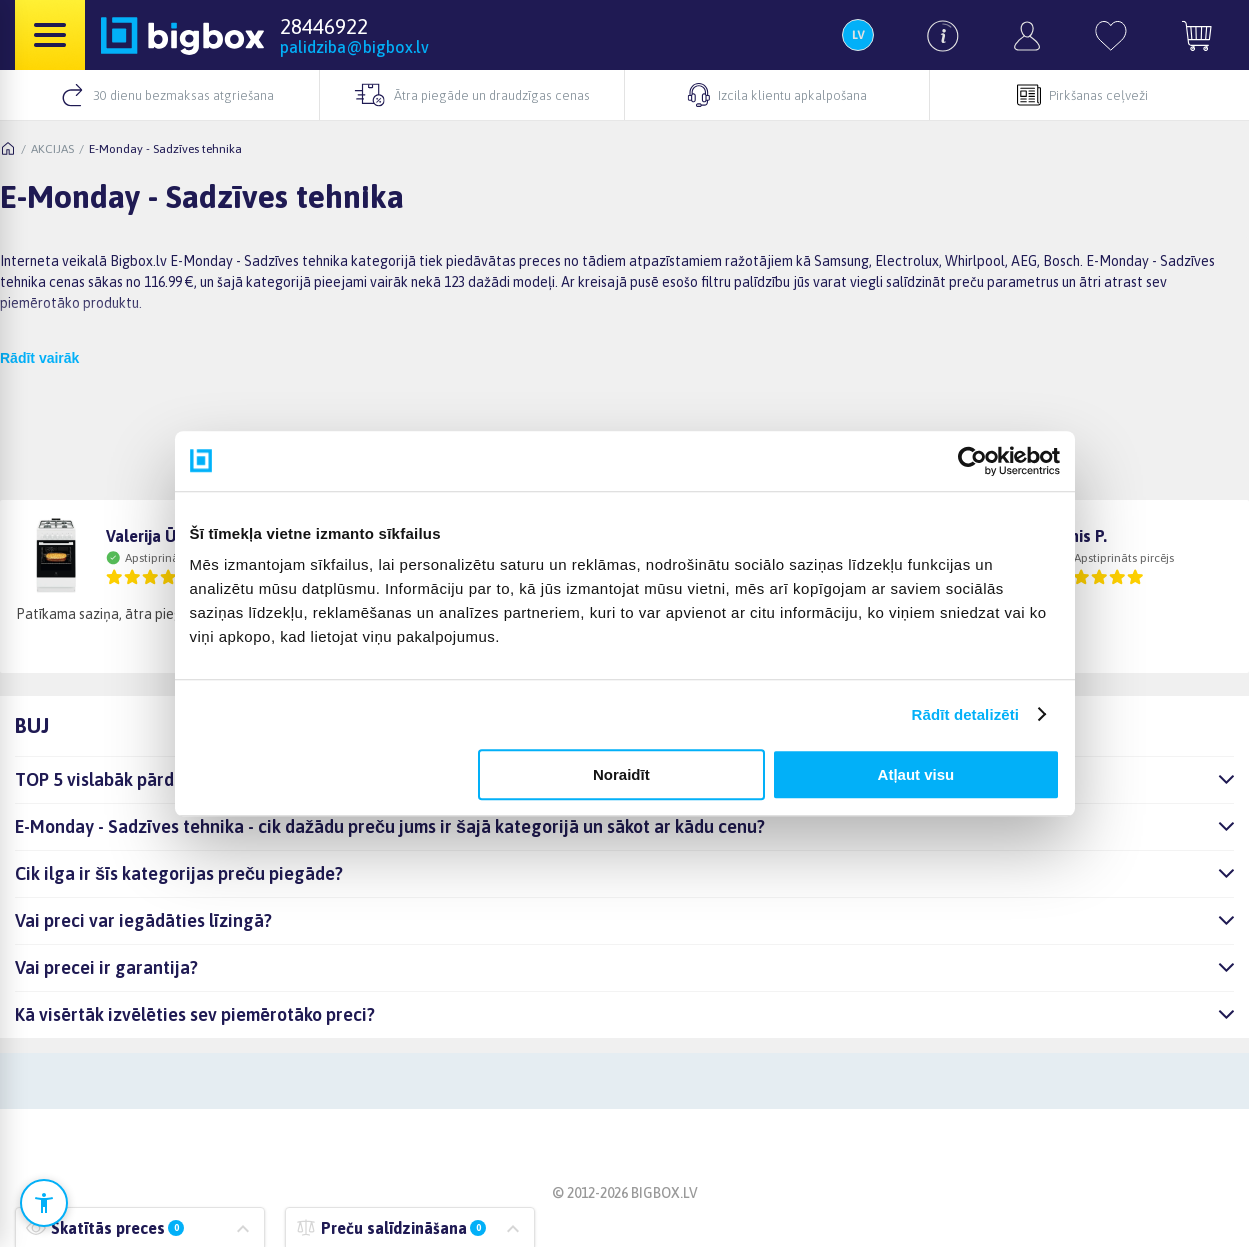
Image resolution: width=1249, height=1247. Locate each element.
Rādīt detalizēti (965, 714)
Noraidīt (621, 774)
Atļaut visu (916, 774)
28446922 (324, 26)
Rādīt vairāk (39, 358)
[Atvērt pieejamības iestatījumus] (44, 1203)
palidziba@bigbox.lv (354, 47)
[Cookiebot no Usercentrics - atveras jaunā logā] (972, 461)
